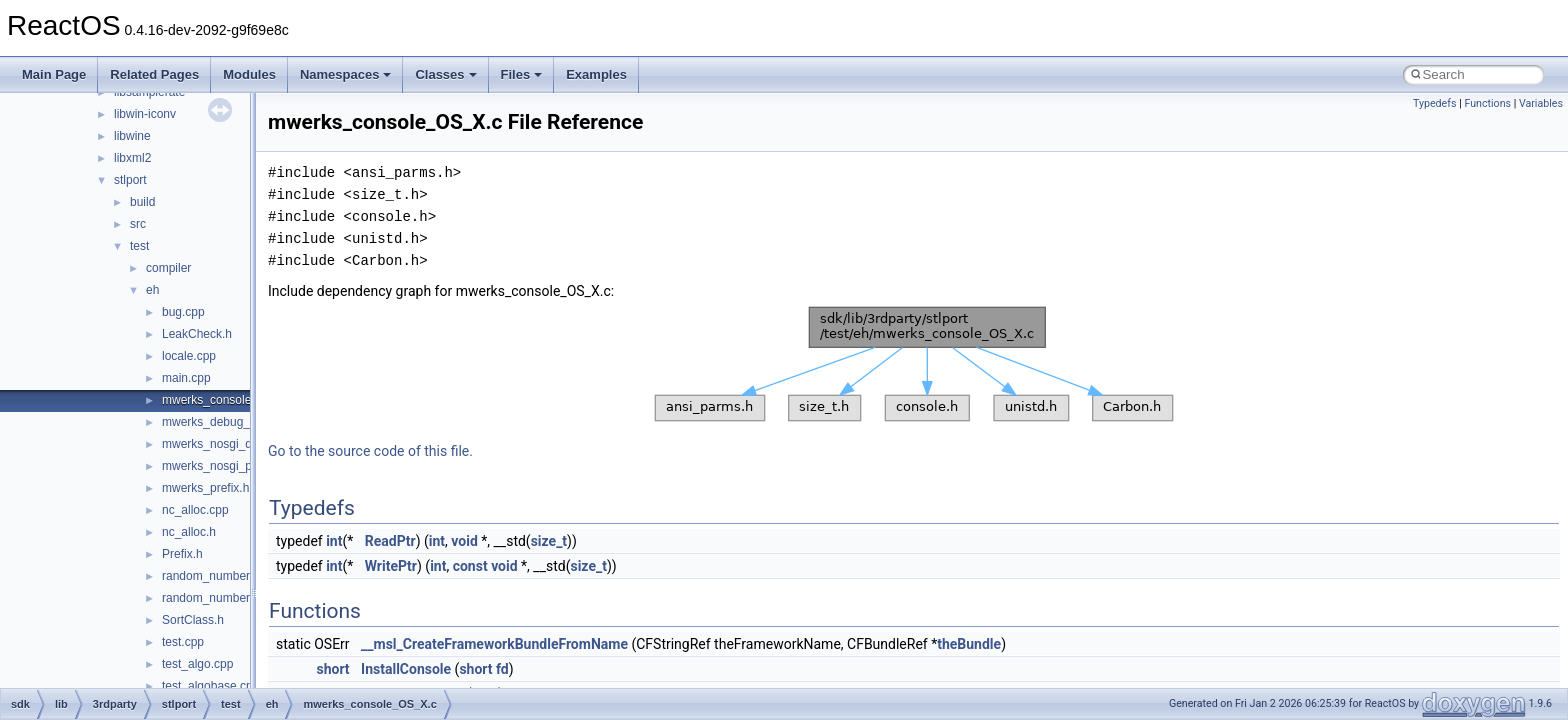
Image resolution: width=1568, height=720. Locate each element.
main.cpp (186, 378)
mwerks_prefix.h (205, 488)
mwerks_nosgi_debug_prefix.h (243, 444)
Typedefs (1435, 103)
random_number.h (210, 598)
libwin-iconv (145, 114)
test (139, 246)
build (142, 202)
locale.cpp (189, 356)
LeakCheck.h (197, 334)
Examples (596, 74)
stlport (130, 180)
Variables (1541, 103)
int (334, 541)
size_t (549, 541)
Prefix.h (182, 554)
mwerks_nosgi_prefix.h (223, 466)
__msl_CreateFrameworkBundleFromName (494, 644)
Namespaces (346, 74)
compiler (168, 268)
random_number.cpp (217, 576)
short (332, 669)
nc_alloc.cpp (195, 510)
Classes (445, 74)
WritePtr (391, 566)
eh (152, 290)
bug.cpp (183, 312)
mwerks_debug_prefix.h (225, 422)
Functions (1487, 103)
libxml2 (132, 158)
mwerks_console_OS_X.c (230, 400)
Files (522, 74)
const (470, 566)
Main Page (54, 74)
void (464, 541)
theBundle (969, 644)
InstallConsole (406, 669)
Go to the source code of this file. (370, 451)
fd (502, 669)
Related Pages (154, 74)
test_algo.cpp (197, 664)
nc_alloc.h (189, 532)
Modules (249, 74)
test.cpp (183, 642)
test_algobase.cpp (210, 686)
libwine (132, 136)
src (138, 224)
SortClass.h (193, 620)
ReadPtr (390, 541)
